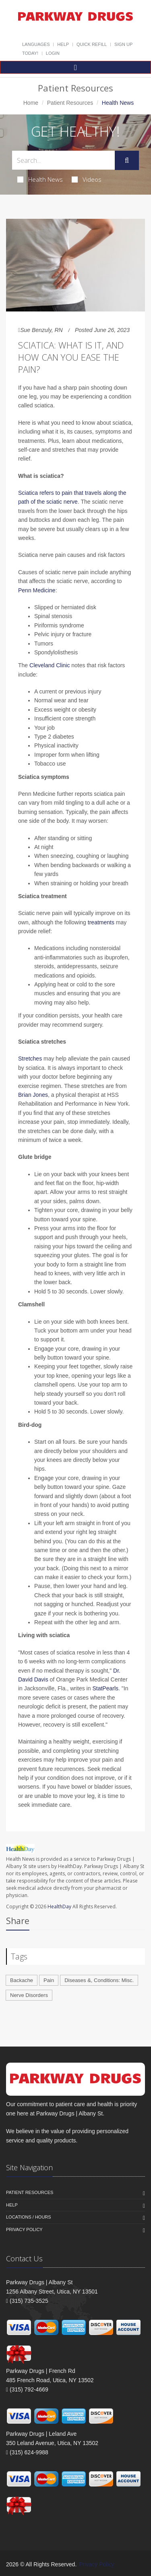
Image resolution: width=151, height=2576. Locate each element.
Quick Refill (92, 44)
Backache (21, 1980)
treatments (101, 922)
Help (63, 44)
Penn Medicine (37, 590)
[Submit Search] (127, 160)
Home (30, 103)
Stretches (30, 1058)
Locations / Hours (28, 2217)
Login (53, 53)
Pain (48, 1980)
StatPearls (105, 1688)
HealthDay (59, 1906)
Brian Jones (33, 1095)
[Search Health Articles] (63, 160)
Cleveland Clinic (49, 665)
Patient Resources (70, 103)
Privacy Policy (24, 2229)
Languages (36, 44)
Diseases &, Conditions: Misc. (99, 1980)
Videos (86, 179)
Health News (40, 179)
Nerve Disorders (29, 1995)
